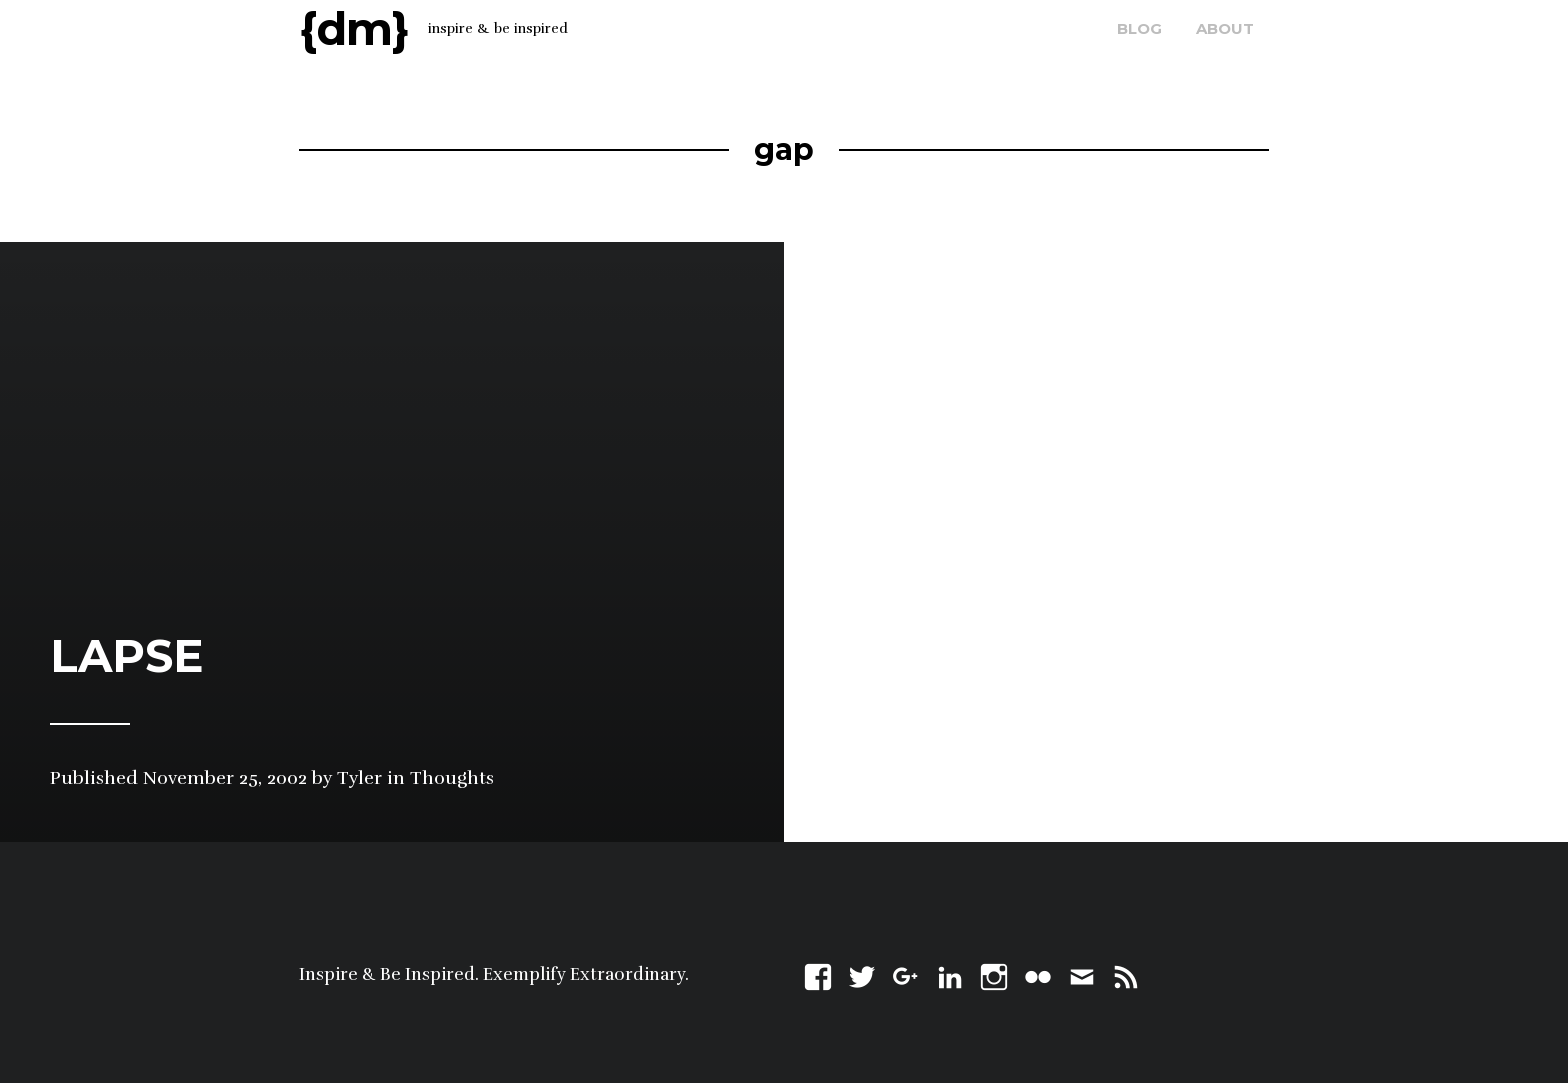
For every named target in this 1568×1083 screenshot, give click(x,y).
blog (1139, 28)
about (1225, 28)
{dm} (354, 28)
